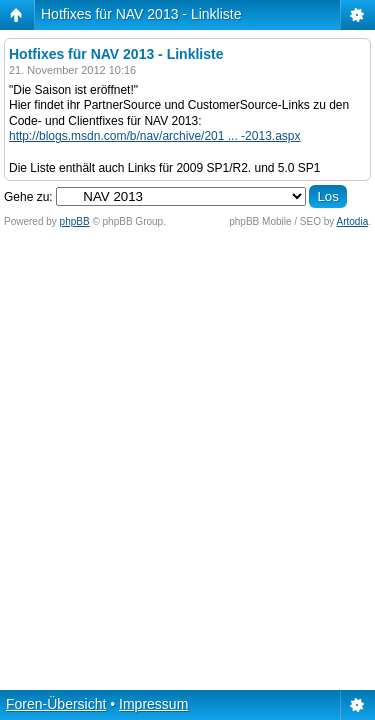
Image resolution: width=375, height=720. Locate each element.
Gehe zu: (28, 197)
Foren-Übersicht (56, 704)
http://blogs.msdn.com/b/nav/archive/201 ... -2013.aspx (155, 136)
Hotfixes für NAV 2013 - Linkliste (141, 14)
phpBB (75, 221)
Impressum (153, 704)
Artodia (353, 221)
